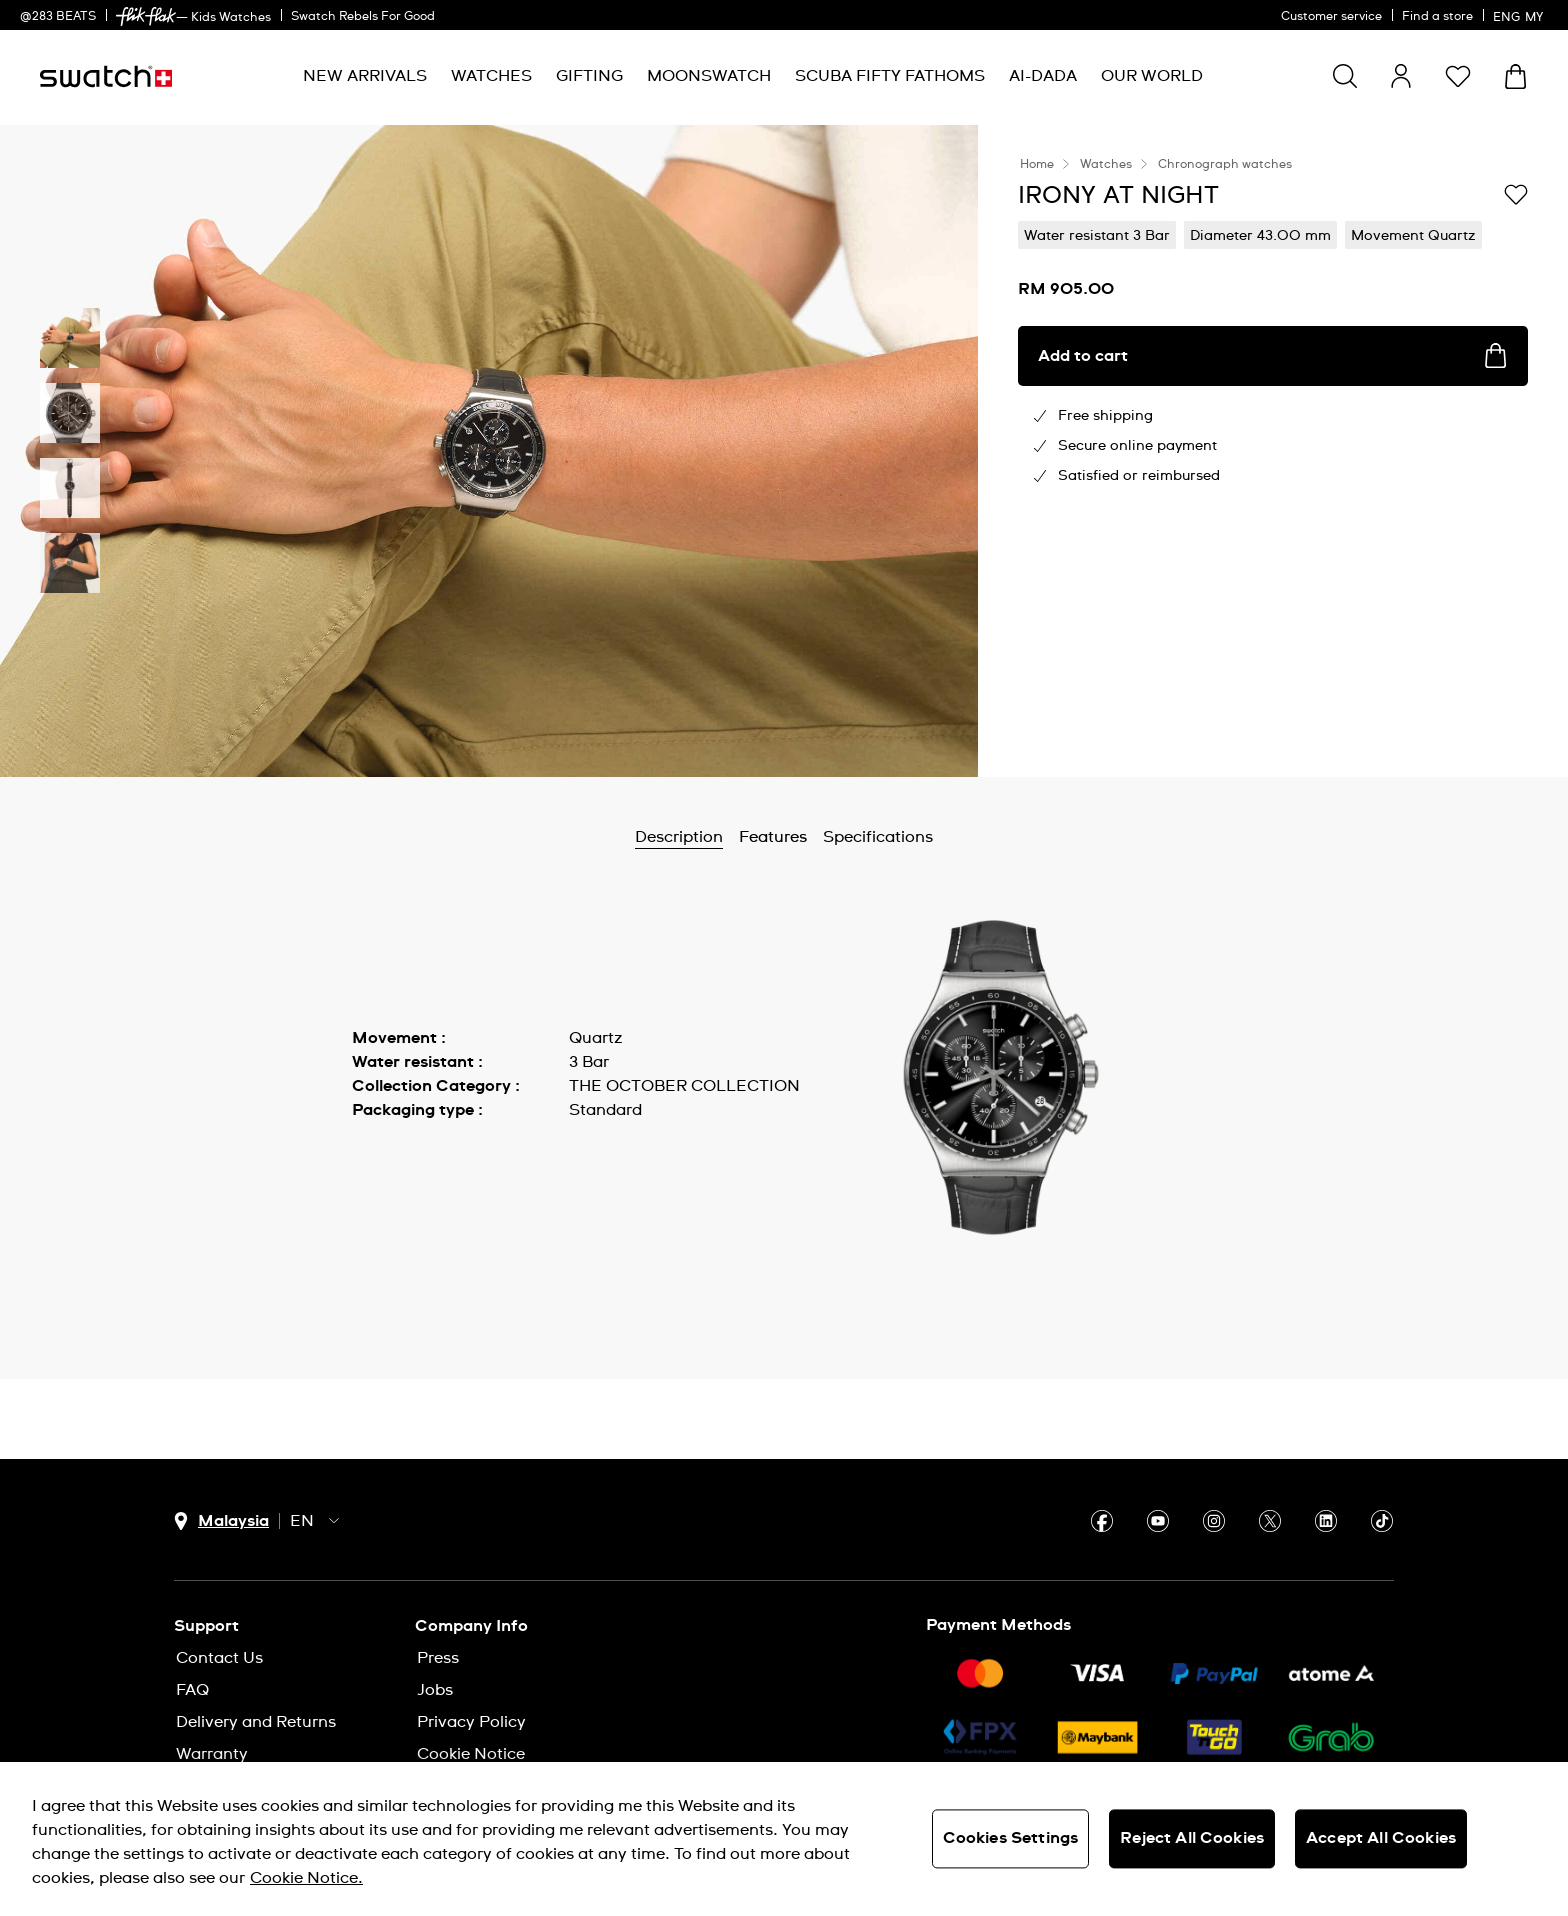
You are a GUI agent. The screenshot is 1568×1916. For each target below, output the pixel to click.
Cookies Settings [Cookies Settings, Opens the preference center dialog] (1011, 1838)
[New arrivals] (365, 76)
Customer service (1331, 17)
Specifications (878, 837)
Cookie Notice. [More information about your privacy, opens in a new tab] (306, 1878)
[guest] (1401, 76)
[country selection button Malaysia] (221, 1521)
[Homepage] (106, 76)
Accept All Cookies (1381, 1838)
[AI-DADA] (1043, 76)
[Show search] (1345, 76)
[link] (146, 16)
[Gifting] (589, 76)
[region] (784, 1839)
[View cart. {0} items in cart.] (1515, 76)
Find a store (1437, 17)
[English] (1520, 15)
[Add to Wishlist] (1516, 194)
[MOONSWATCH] (709, 76)
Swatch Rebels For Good (363, 17)
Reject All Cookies (1192, 1838)
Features (773, 837)
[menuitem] (365, 76)
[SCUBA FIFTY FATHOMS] (890, 76)
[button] (1458, 76)
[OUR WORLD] (1152, 76)
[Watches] (491, 76)
